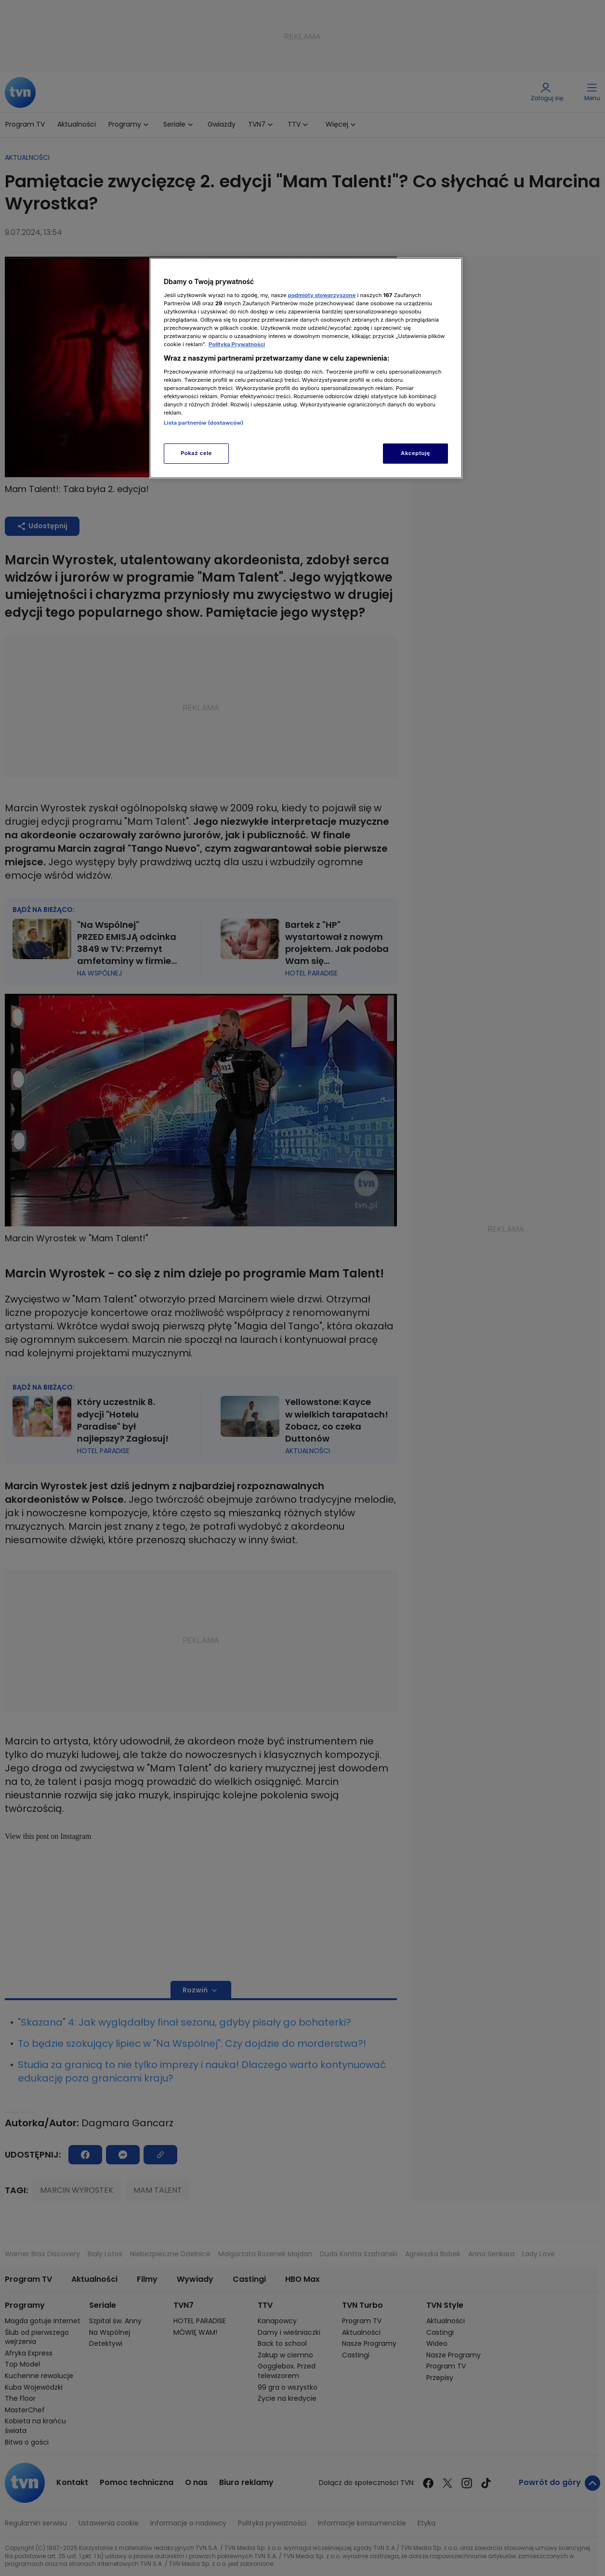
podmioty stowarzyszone (322, 295)
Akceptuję (415, 453)
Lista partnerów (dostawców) (203, 422)
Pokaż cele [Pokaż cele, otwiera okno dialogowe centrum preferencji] (196, 453)
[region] (305, 368)
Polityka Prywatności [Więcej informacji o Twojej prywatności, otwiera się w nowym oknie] (237, 344)
